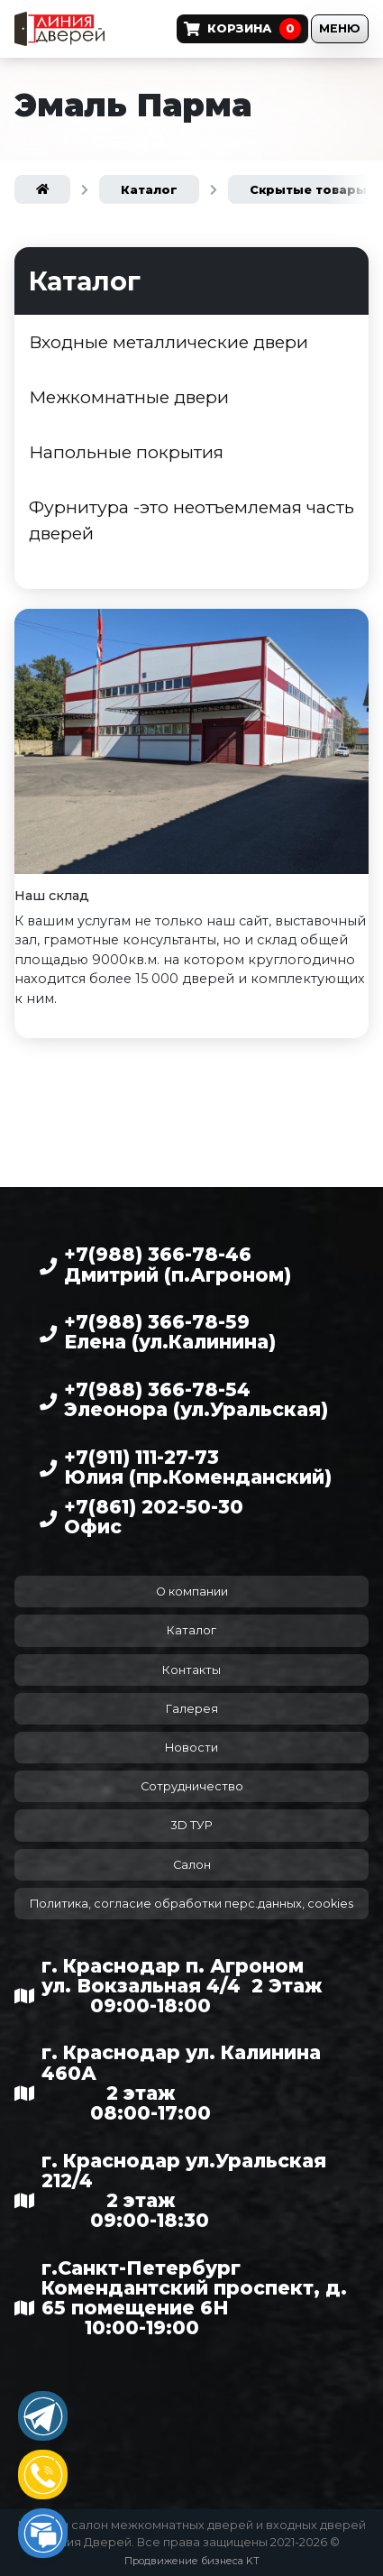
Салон (192, 1865)
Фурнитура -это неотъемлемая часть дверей (191, 520)
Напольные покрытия (126, 452)
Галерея (192, 1709)
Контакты (191, 1670)
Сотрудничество (192, 1786)
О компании (192, 1591)
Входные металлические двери (168, 342)
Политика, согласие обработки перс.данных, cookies (191, 1903)
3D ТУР (191, 1825)
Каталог (191, 1630)
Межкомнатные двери (129, 397)
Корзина (242, 29)
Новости (191, 1747)
